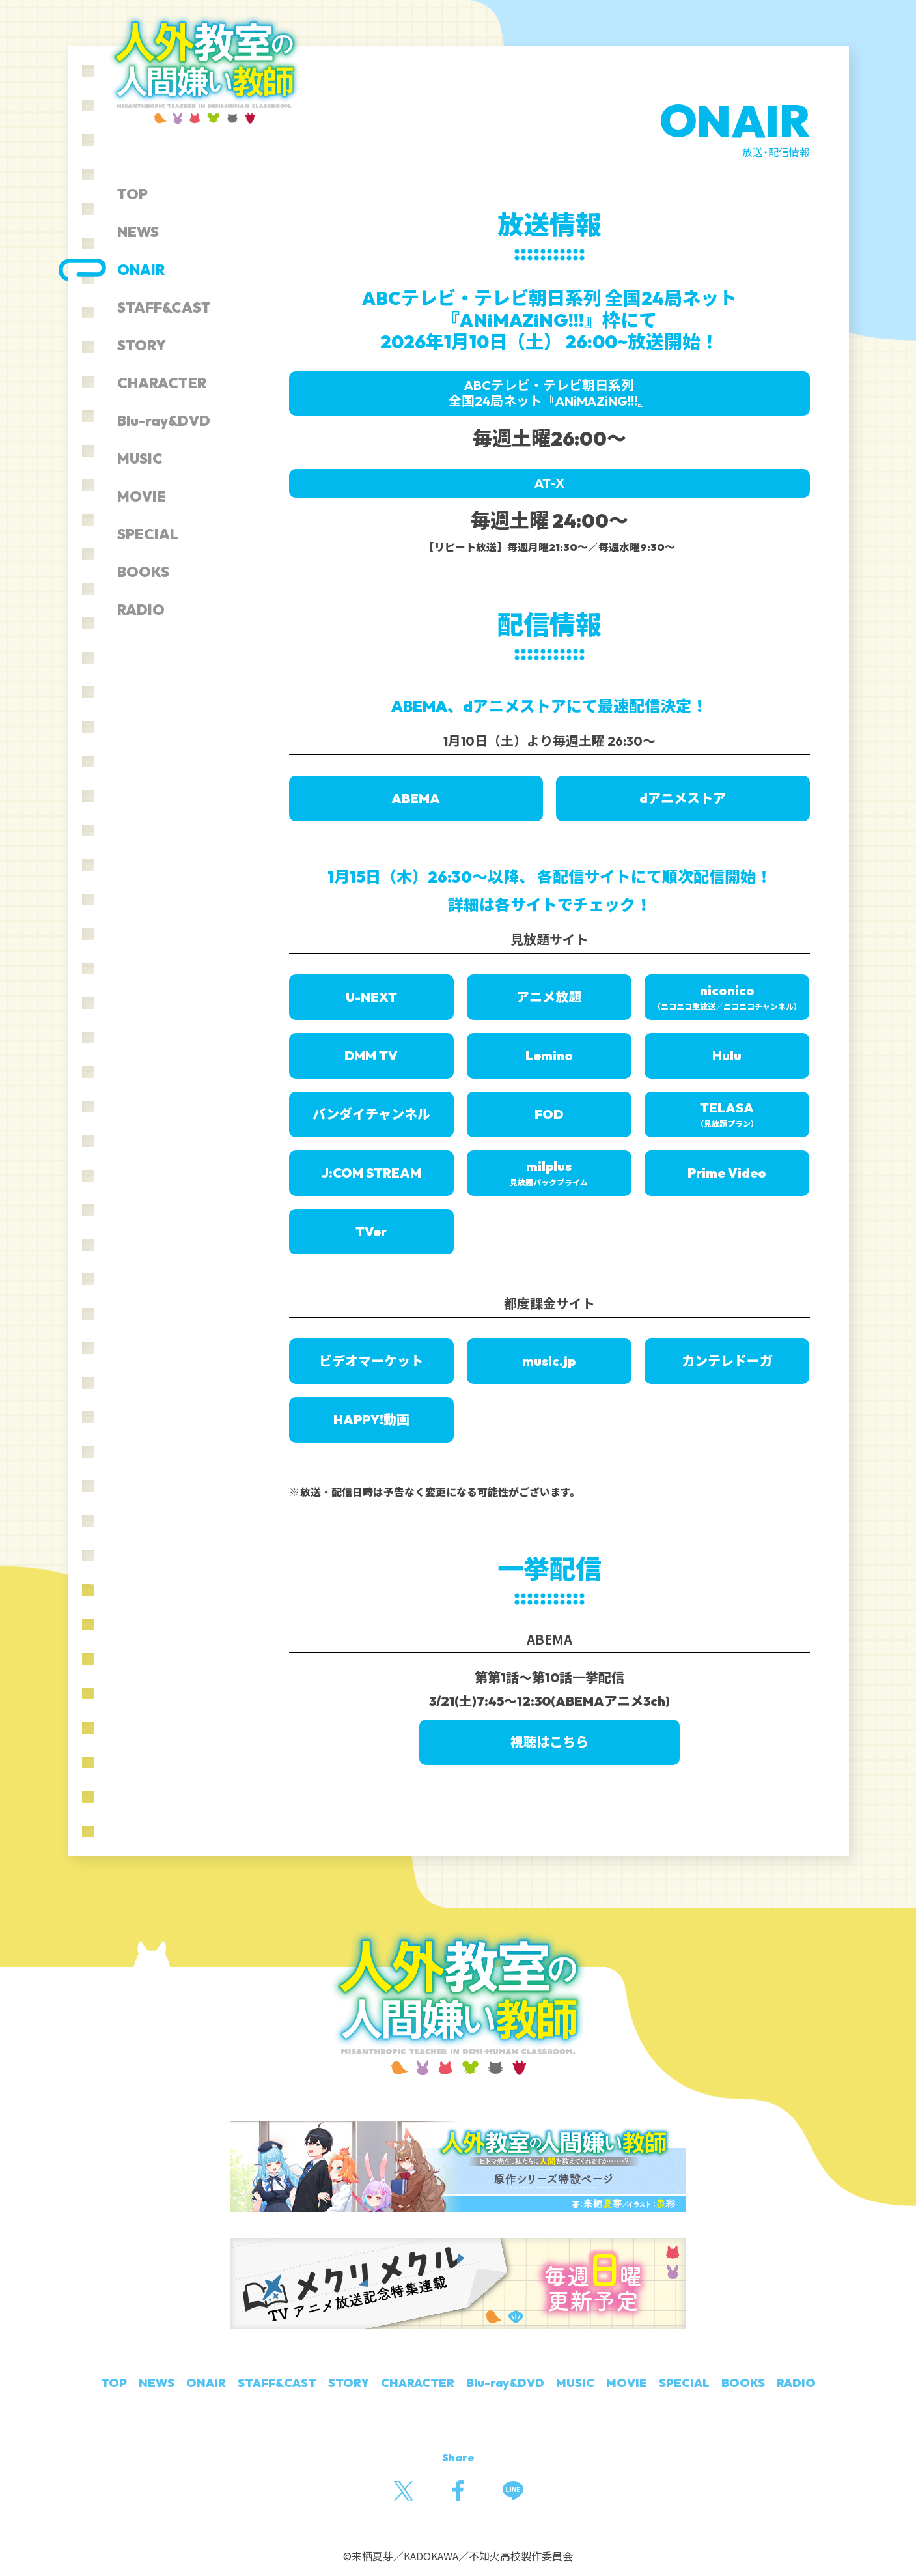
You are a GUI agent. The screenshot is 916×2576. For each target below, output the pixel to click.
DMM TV (371, 1055)
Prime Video (726, 1173)
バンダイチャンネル (371, 1114)
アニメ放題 (548, 997)
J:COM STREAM (371, 1173)
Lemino (549, 1055)
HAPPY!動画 (371, 1419)
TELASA (727, 1114)
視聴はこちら (549, 1742)
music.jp (549, 1361)
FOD (548, 1114)
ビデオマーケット (371, 1361)
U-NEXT (371, 997)
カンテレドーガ (727, 1361)
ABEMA (415, 798)
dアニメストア (682, 798)
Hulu (727, 1055)
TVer (371, 1231)
